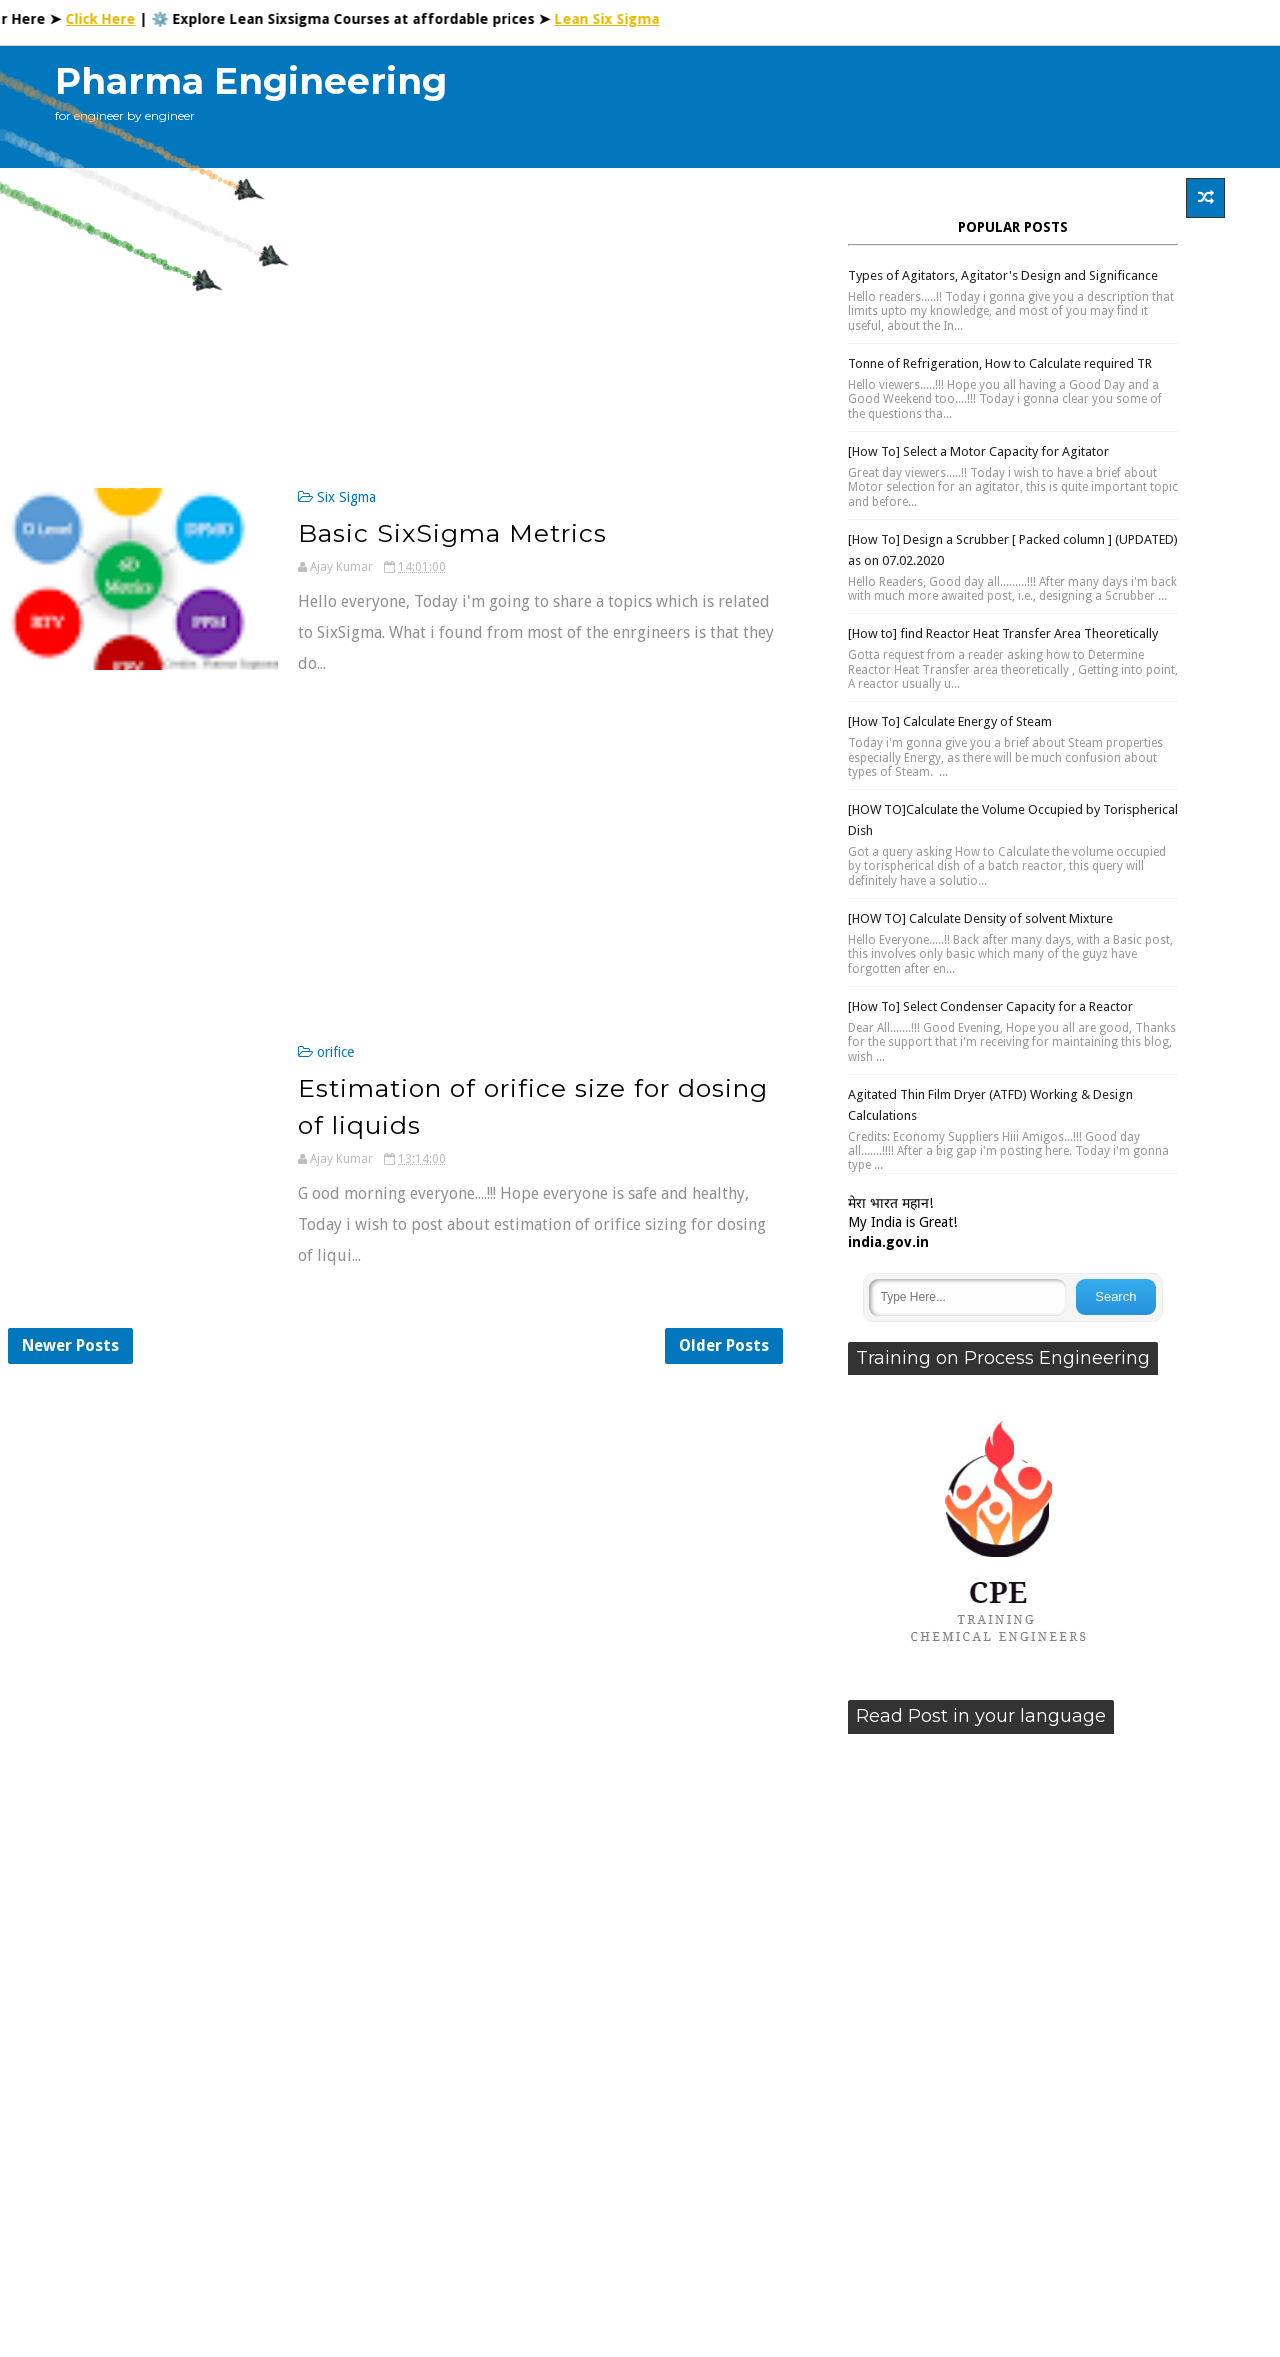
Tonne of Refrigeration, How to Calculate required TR (1000, 363)
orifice (335, 1052)
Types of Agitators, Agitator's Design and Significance (1003, 275)
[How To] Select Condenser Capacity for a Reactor (990, 1006)
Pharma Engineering (251, 81)
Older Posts (724, 1345)
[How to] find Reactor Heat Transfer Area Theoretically (1003, 633)
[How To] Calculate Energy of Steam (950, 721)
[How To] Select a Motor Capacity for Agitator (978, 451)
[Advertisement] (859, 107)
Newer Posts (70, 1345)
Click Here (111, 19)
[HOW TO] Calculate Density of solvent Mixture (980, 918)
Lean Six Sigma (617, 19)
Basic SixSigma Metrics (452, 533)
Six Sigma (346, 497)
